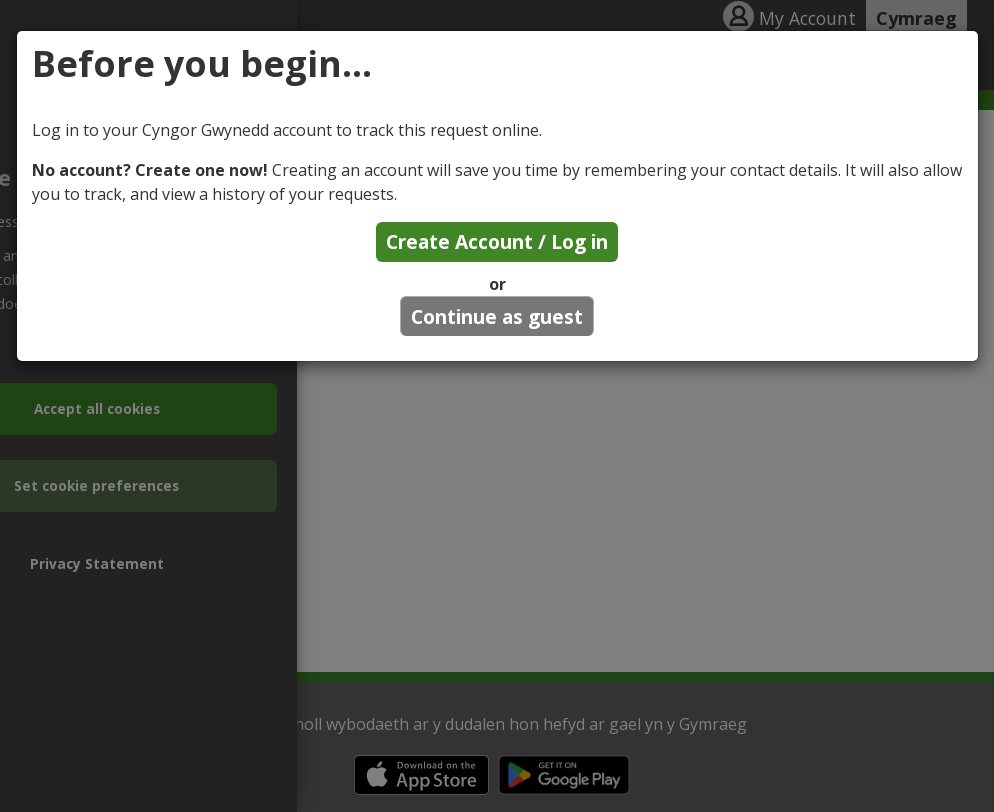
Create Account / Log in (497, 241)
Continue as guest (497, 316)
